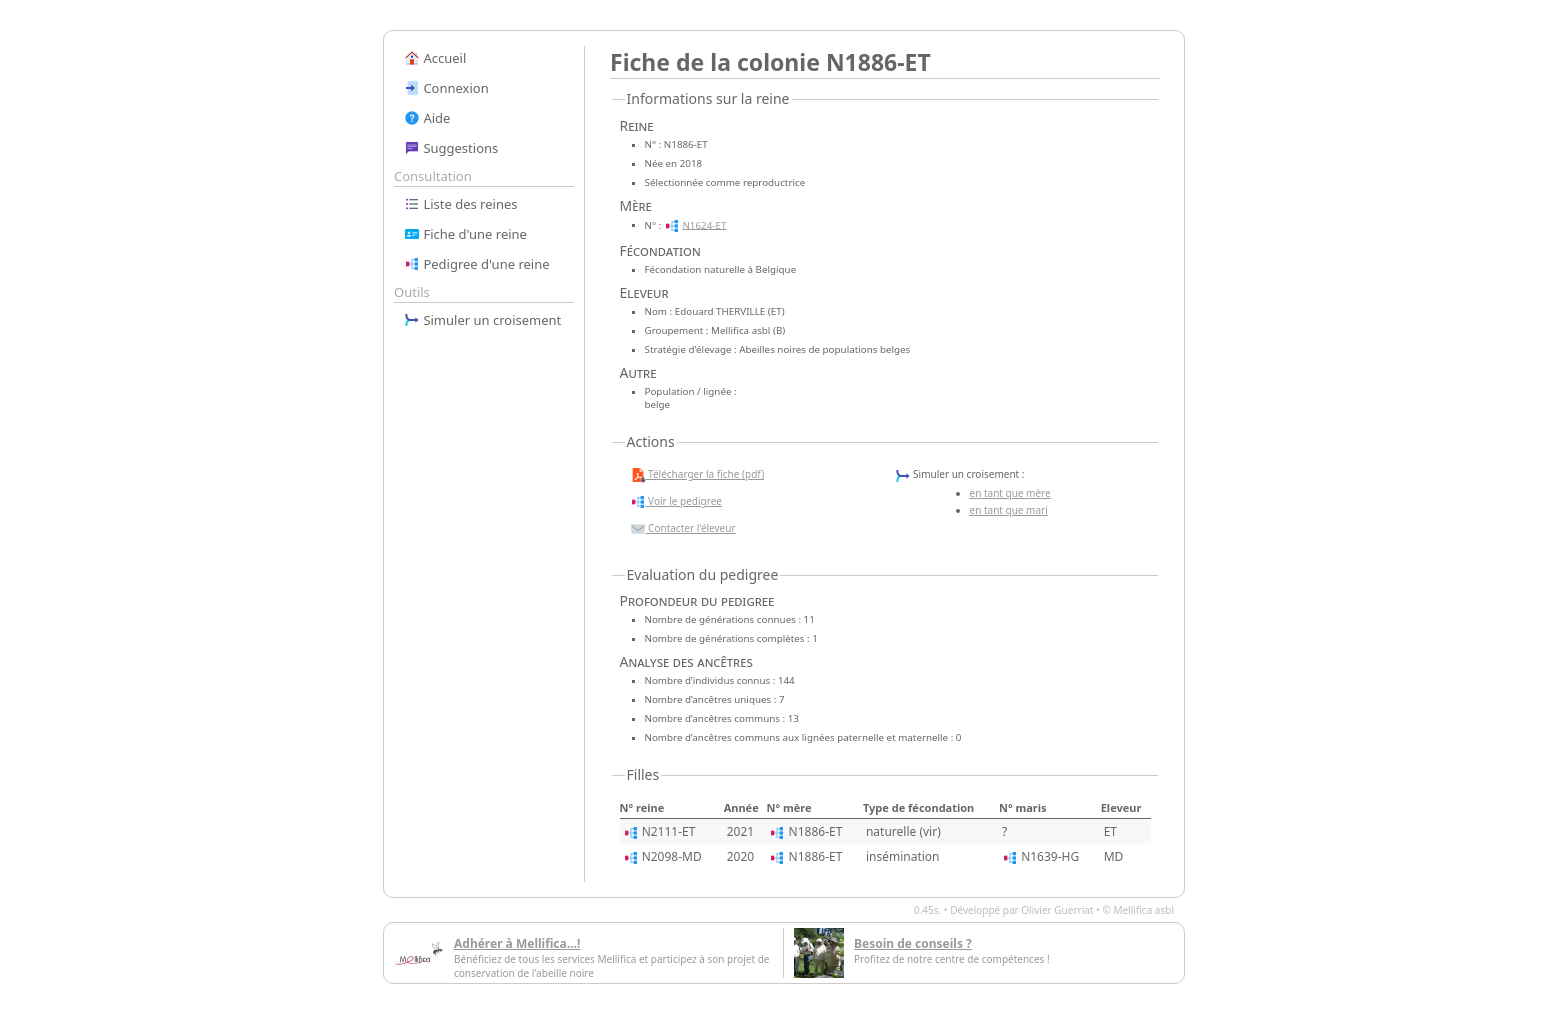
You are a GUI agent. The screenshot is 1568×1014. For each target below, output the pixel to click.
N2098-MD (672, 856)
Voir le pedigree (676, 502)
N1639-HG (1050, 856)
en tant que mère (1010, 493)
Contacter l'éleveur (683, 529)
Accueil (435, 58)
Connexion (446, 88)
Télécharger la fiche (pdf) (697, 475)
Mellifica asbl (1143, 910)
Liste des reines (461, 204)
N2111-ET (669, 831)
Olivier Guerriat (1057, 910)
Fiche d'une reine (465, 234)
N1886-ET (816, 831)
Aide (427, 118)
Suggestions (451, 148)
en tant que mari (1009, 510)
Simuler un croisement (482, 320)
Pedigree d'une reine (477, 264)
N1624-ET (704, 224)
